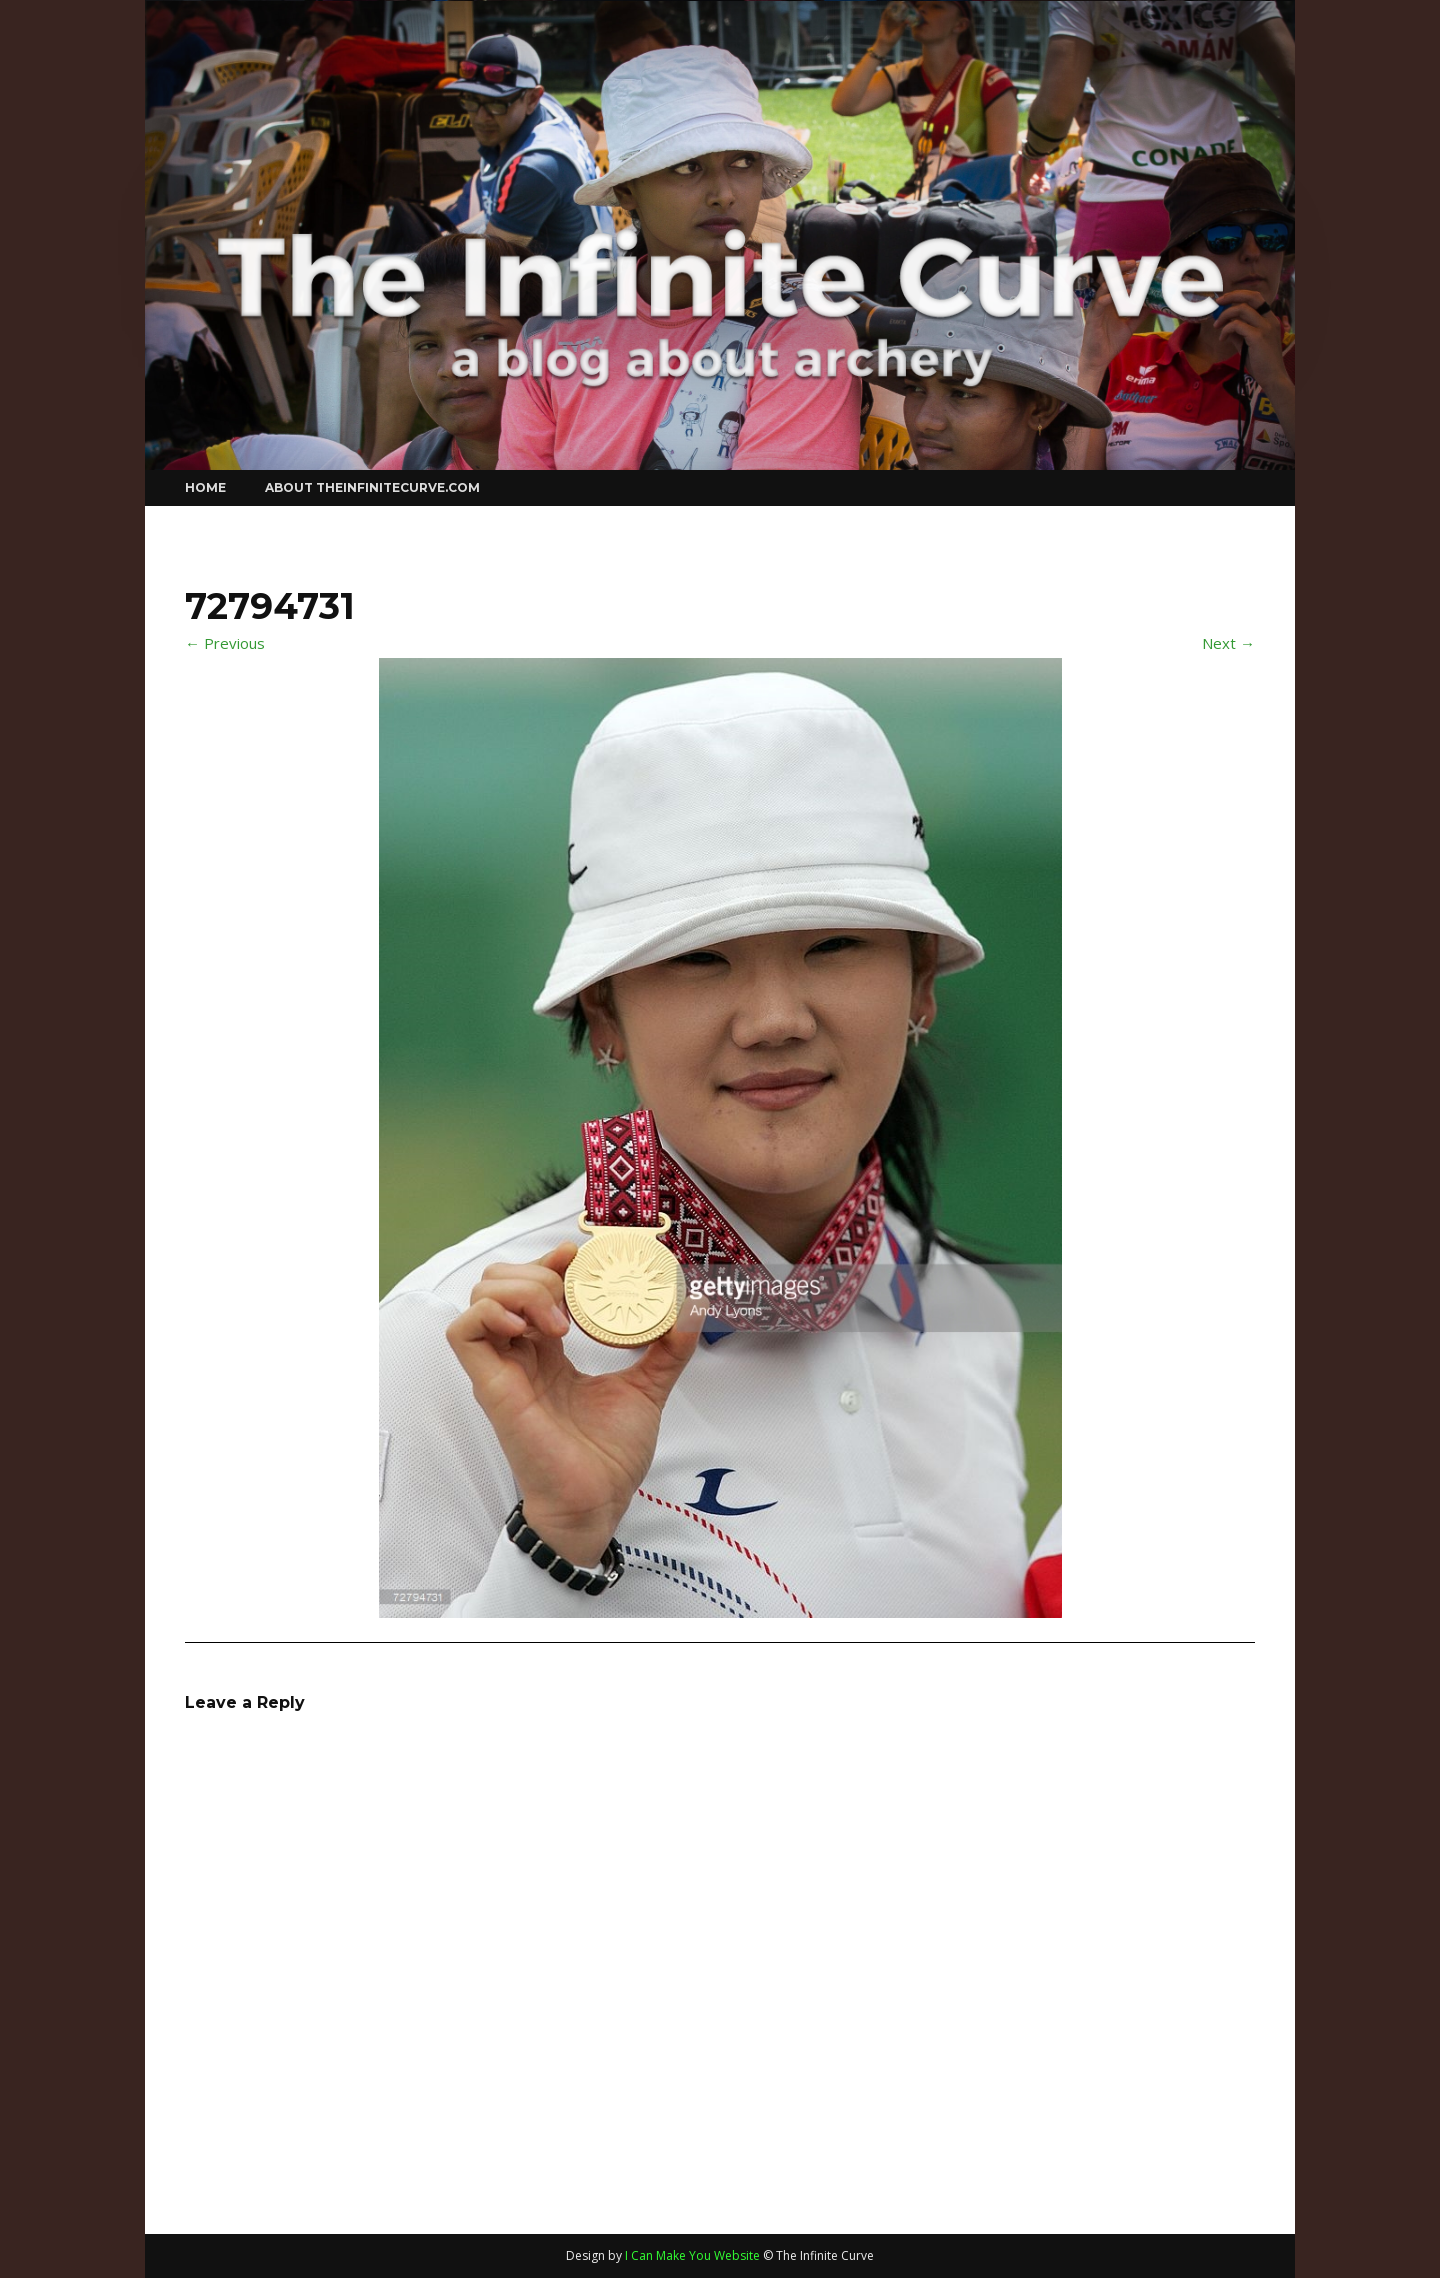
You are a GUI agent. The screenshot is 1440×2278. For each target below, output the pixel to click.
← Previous (225, 643)
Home (205, 487)
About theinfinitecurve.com (372, 487)
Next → (1228, 643)
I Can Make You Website (692, 2255)
